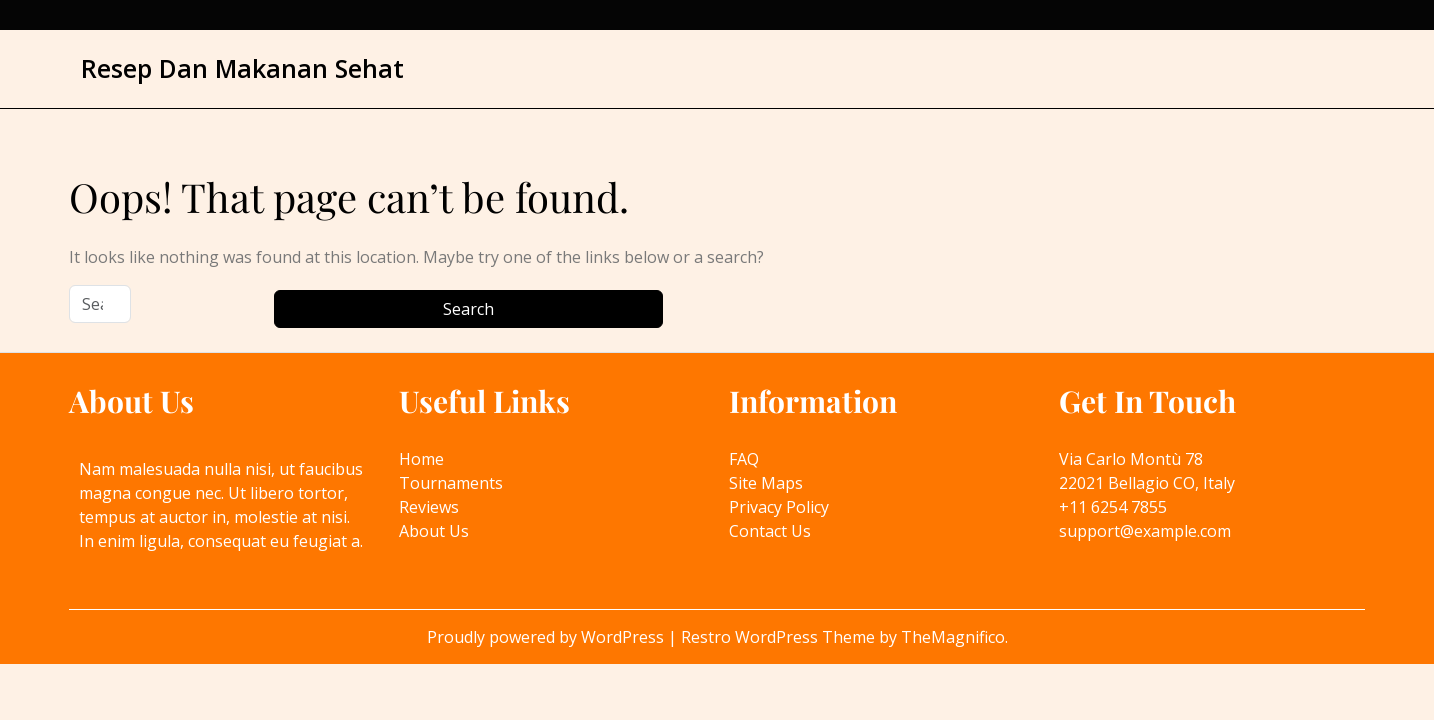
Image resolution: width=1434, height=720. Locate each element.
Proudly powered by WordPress (547, 637)
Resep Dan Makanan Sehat (242, 68)
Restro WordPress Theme (780, 637)
